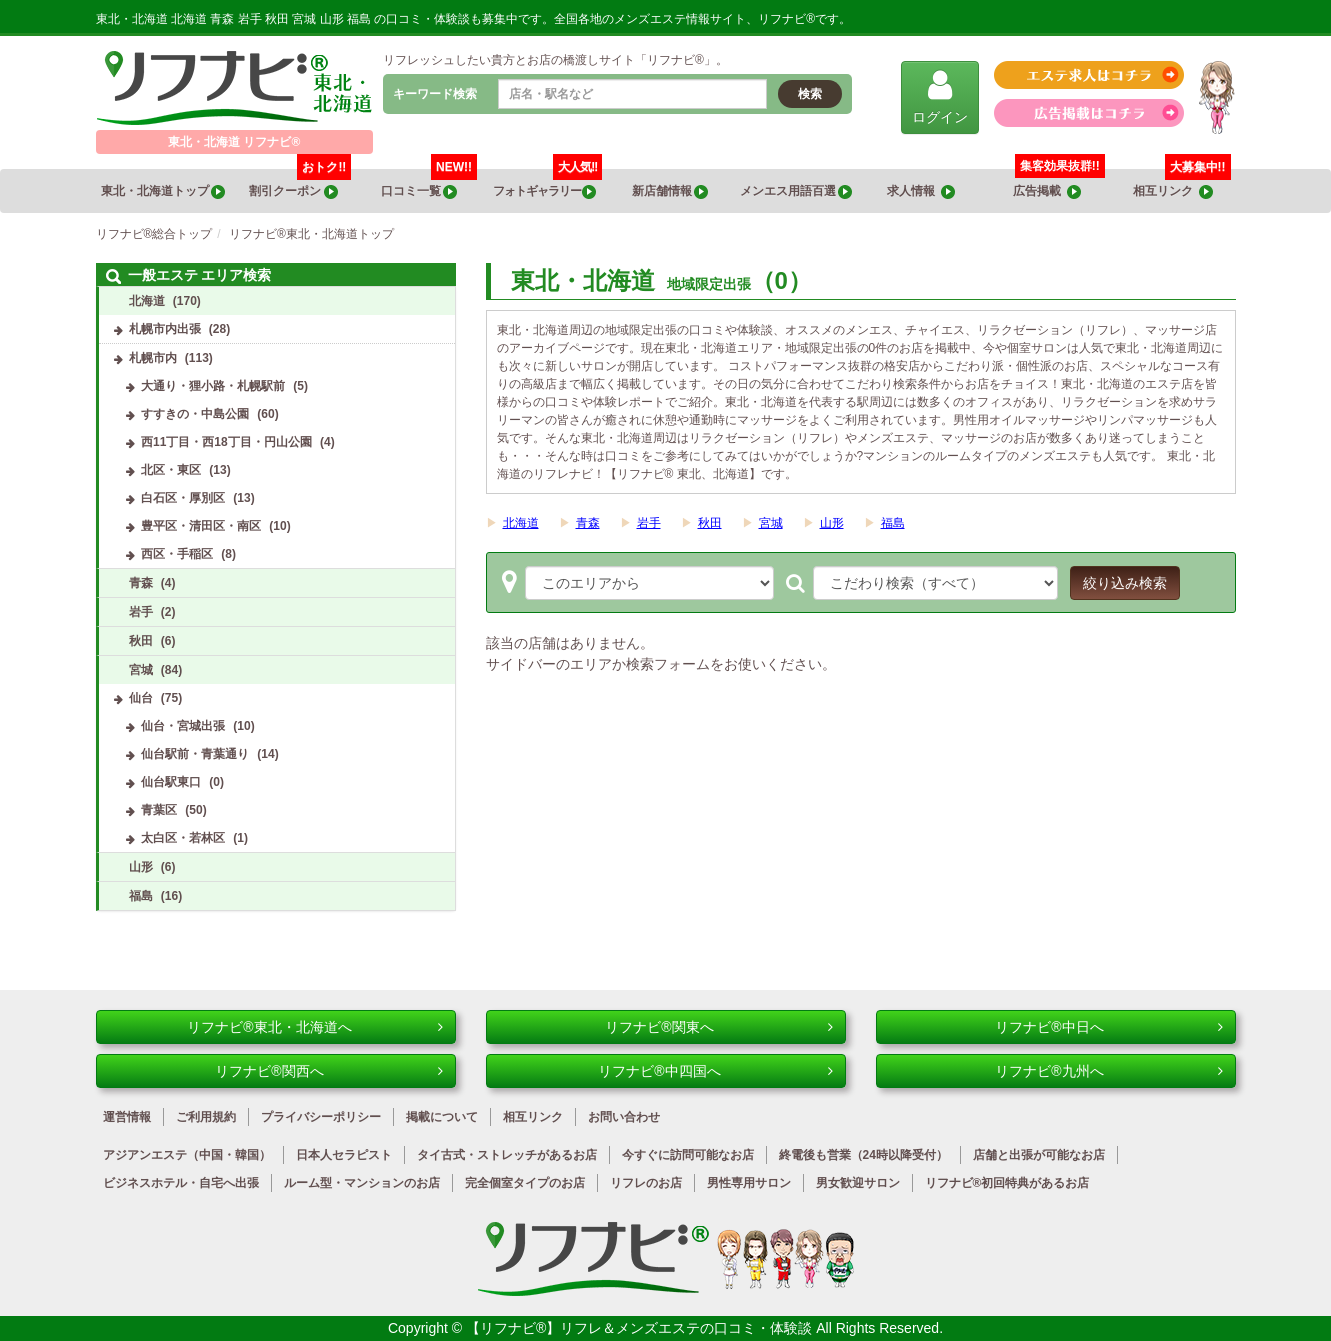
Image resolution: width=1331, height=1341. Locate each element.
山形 (832, 523)
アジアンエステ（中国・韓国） (187, 1155)
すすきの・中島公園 (195, 414)
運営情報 (127, 1117)
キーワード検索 (435, 94)
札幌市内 (153, 358)
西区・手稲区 (177, 554)
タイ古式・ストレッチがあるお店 (507, 1155)
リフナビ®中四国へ (715, 1071)
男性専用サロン (749, 1183)
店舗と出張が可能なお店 (1039, 1155)
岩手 (649, 523)
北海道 (521, 523)
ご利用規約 (206, 1117)
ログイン (940, 96)
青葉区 (159, 810)
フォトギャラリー (547, 184)
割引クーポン (300, 184)
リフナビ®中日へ (1108, 1027)
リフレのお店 (646, 1183)
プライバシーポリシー (321, 1117)
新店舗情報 (670, 191)
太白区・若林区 (183, 838)
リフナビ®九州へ (1108, 1071)
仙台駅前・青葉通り (195, 754)
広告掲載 (1047, 191)
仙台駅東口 (171, 782)
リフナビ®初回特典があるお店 (1007, 1183)
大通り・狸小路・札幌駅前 (213, 386)
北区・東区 (171, 470)
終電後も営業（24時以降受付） (863, 1155)
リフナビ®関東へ (718, 1027)
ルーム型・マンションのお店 (362, 1183)
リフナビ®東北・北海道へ (314, 1027)
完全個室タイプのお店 (525, 1183)
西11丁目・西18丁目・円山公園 (226, 442)
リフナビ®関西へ (328, 1071)
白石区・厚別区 (183, 498)
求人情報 (921, 191)
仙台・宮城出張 (183, 726)
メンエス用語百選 (796, 191)
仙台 (141, 698)
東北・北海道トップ (163, 191)
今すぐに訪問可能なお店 (688, 1155)
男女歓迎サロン (858, 1183)
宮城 (771, 523)
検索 (810, 94)
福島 (893, 523)
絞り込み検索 (1125, 583)
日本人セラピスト (344, 1155)
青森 (588, 523)
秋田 (710, 523)
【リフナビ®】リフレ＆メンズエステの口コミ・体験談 (641, 1328)
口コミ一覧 (429, 184)
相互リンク (1182, 184)
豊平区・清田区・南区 (201, 526)
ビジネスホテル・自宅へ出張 (181, 1183)
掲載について (442, 1117)
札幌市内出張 (165, 329)
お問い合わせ (624, 1117)
